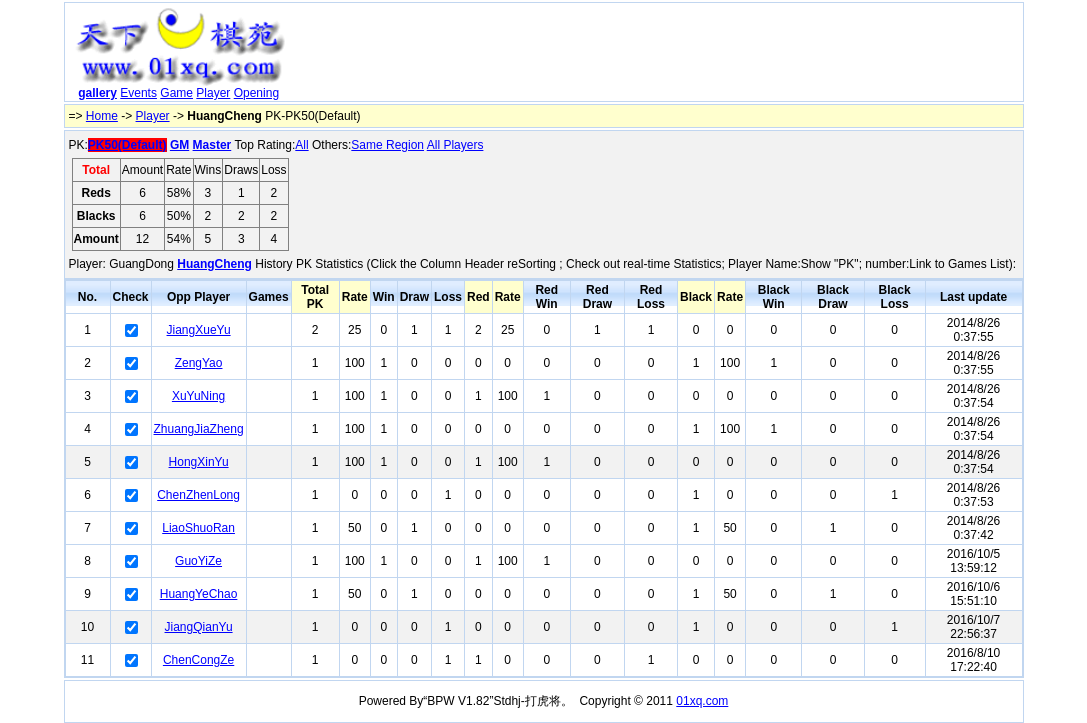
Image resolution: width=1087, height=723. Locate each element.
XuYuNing (198, 396)
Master (212, 145)
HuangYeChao (199, 594)
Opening (256, 93)
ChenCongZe (198, 660)
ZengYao (199, 363)
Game (176, 93)
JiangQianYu (199, 627)
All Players (455, 145)
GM (179, 145)
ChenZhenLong (198, 495)
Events (138, 93)
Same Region (387, 145)
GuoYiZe (198, 561)
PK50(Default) (127, 145)
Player (213, 93)
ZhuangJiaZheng (199, 429)
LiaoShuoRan (198, 528)
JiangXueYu (199, 330)
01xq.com (702, 701)
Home (102, 116)
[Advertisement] (657, 56)
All (301, 145)
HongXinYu (199, 462)
